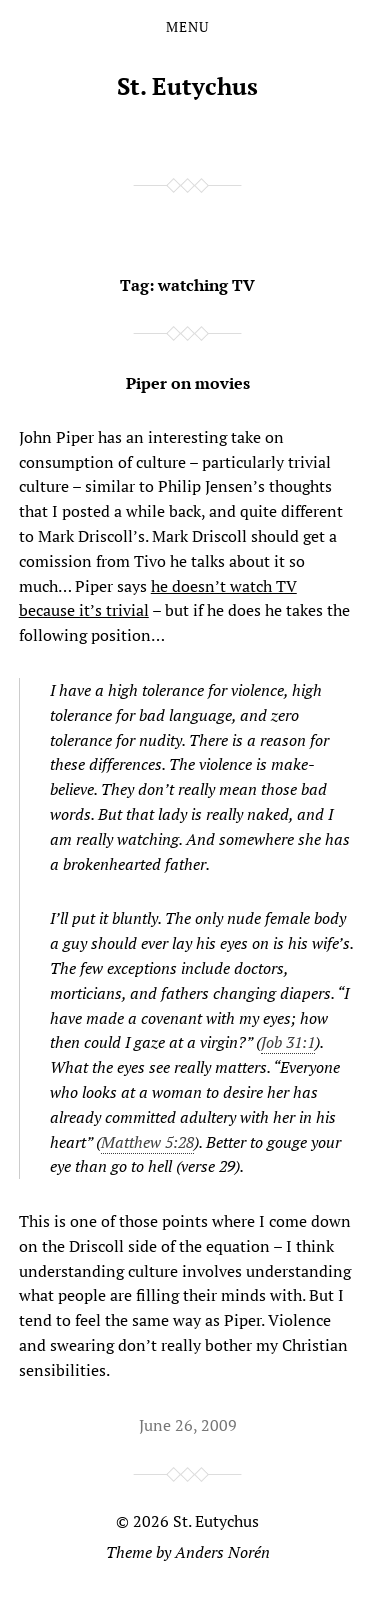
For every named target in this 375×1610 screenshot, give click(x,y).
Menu (187, 27)
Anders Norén (222, 1552)
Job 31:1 (288, 1042)
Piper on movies (188, 383)
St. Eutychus (187, 86)
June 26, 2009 (188, 1425)
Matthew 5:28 (147, 1142)
